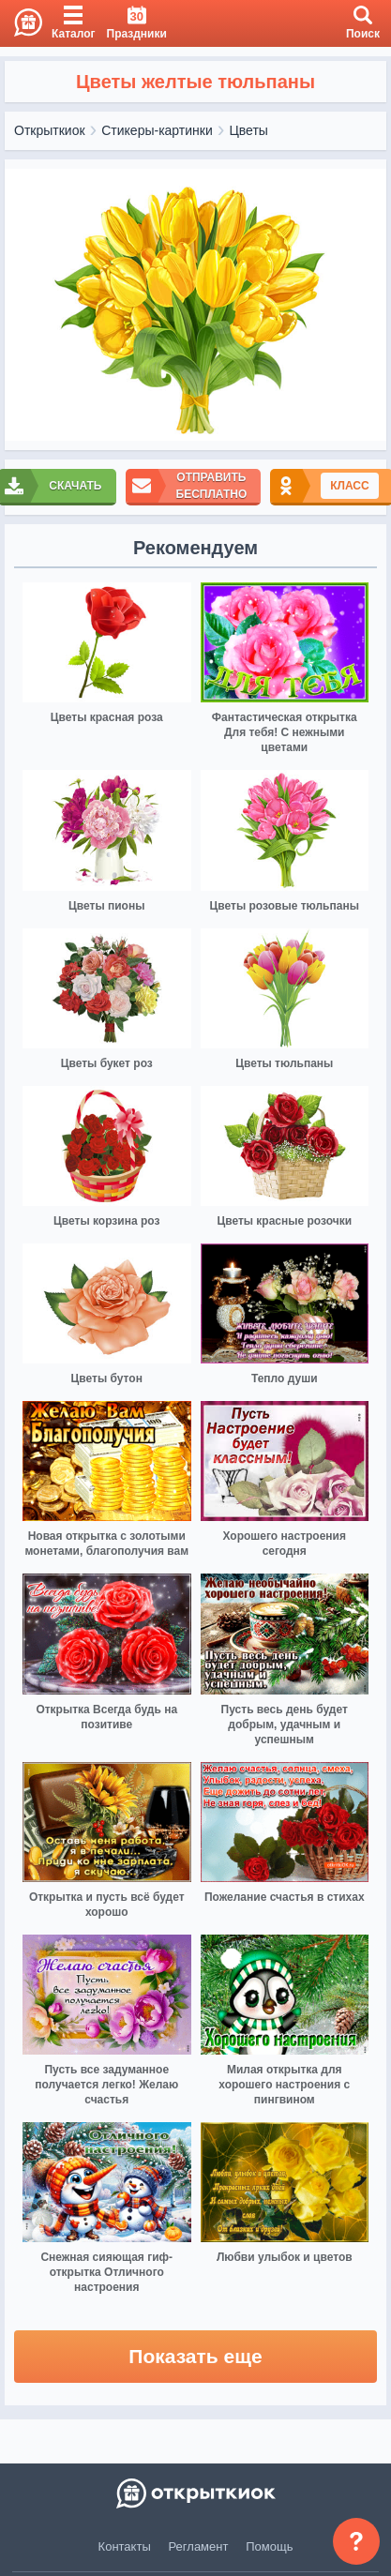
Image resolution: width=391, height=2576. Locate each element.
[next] (367, 305)
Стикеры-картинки (157, 130)
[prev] (23, 305)
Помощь (269, 2546)
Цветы (248, 130)
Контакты (124, 2546)
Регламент (199, 2546)
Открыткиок (49, 130)
